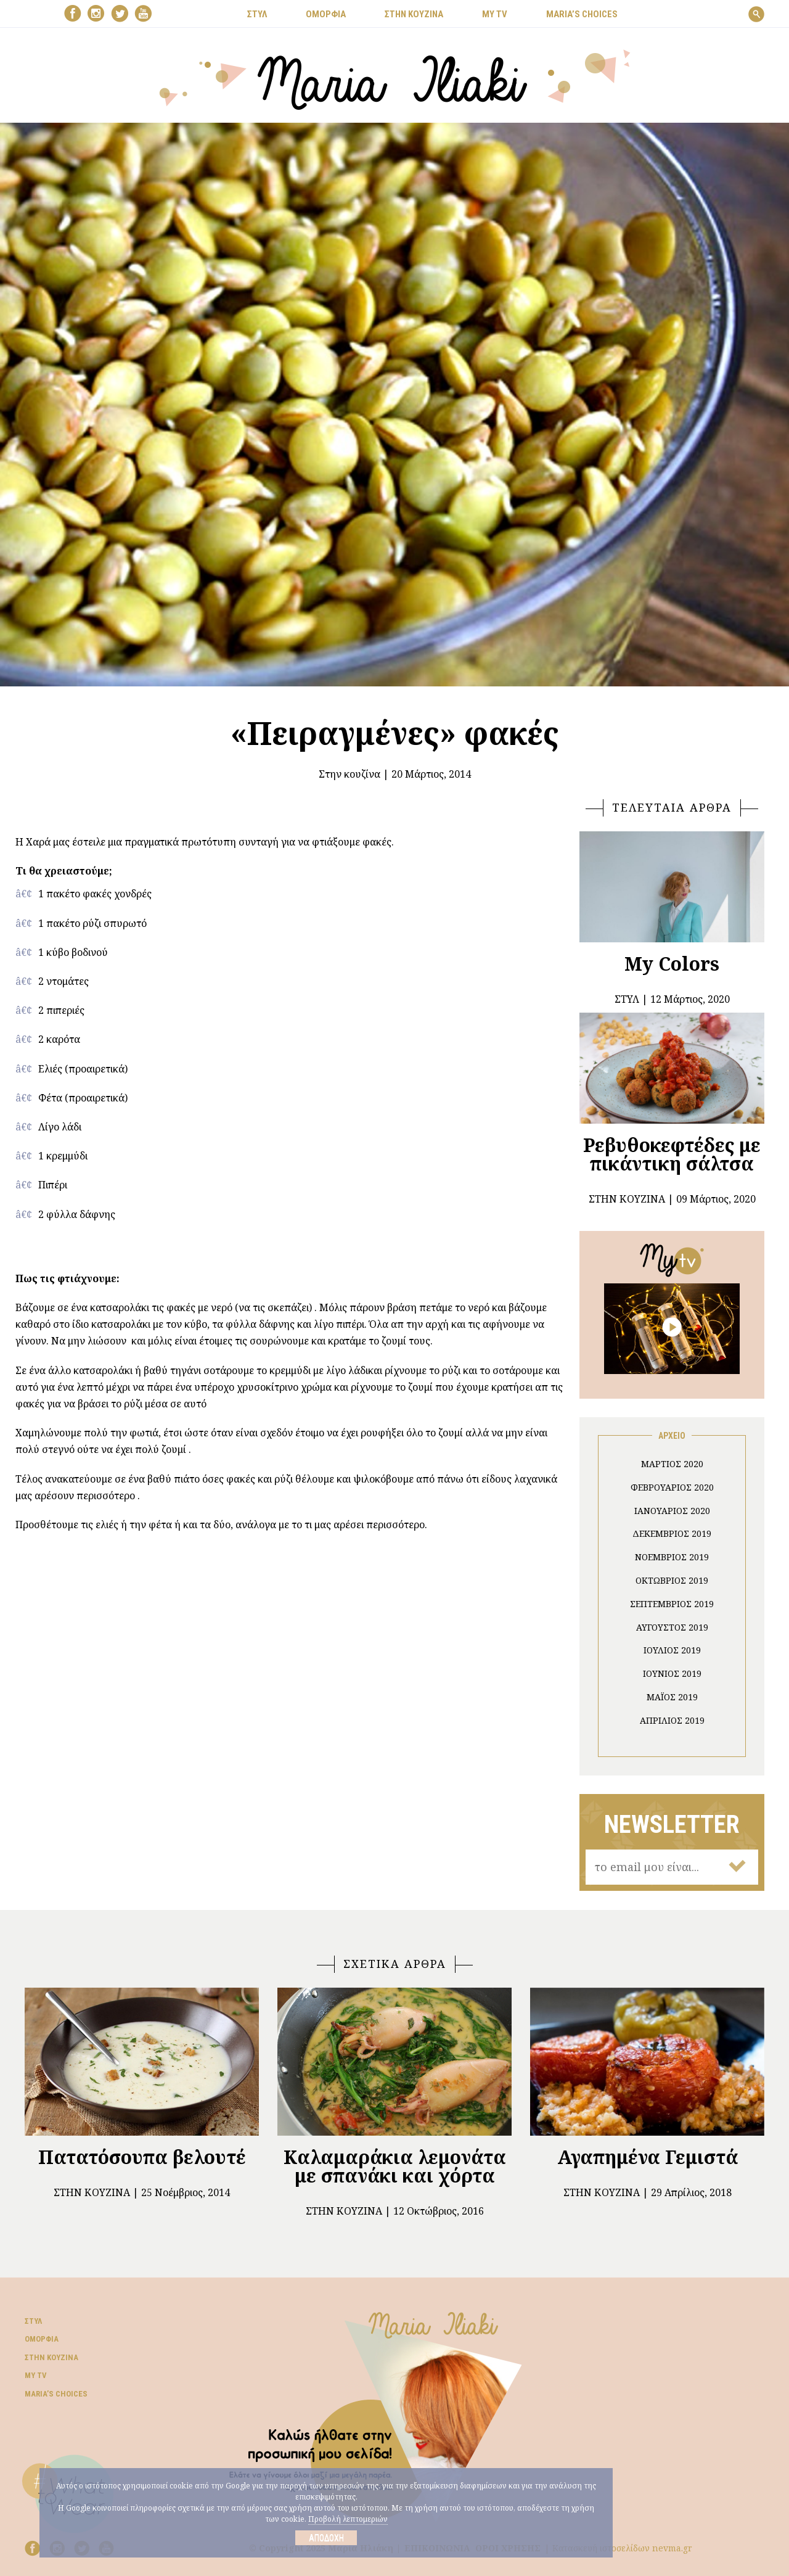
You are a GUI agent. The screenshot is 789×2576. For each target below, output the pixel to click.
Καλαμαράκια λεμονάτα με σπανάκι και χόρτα (395, 2166)
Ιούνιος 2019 (672, 1673)
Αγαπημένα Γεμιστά (647, 2157)
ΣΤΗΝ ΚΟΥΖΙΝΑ (414, 14)
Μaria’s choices (582, 14)
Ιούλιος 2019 (672, 1650)
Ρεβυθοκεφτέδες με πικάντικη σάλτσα (672, 1154)
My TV (36, 2375)
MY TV (494, 14)
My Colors (671, 963)
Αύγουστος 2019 (672, 1627)
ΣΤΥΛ (257, 14)
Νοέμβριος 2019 (672, 1557)
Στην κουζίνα (349, 774)
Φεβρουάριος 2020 (672, 1487)
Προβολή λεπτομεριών (348, 2519)
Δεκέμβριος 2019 (671, 1533)
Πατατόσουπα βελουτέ (142, 2157)
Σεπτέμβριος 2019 (672, 1604)
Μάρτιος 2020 (672, 1464)
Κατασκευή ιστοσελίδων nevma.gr (622, 2548)
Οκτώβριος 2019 (672, 1580)
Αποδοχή (326, 2538)
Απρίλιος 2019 (672, 1720)
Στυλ (33, 2321)
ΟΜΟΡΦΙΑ (326, 14)
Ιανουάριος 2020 (672, 1510)
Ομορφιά (42, 2339)
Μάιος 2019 (672, 1697)
